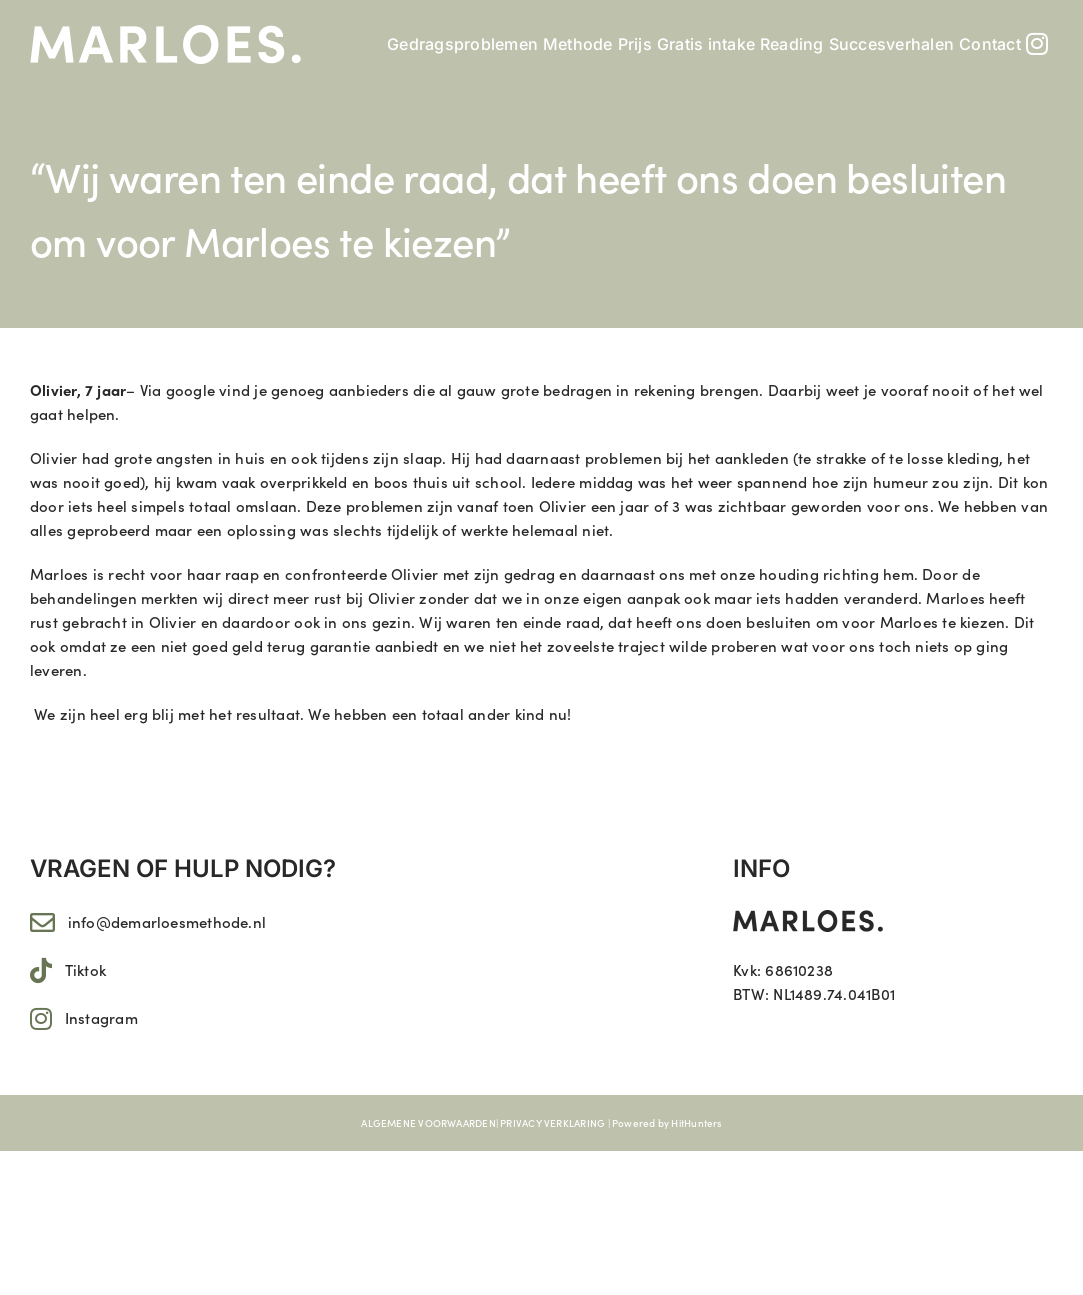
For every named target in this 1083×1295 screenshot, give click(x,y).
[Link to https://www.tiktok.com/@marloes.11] (41, 970)
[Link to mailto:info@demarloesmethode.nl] (42, 922)
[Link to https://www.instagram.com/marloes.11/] (41, 1018)
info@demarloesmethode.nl (167, 921)
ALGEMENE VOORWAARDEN (428, 1123)
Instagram (101, 1017)
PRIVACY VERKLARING (552, 1123)
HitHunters (696, 1123)
